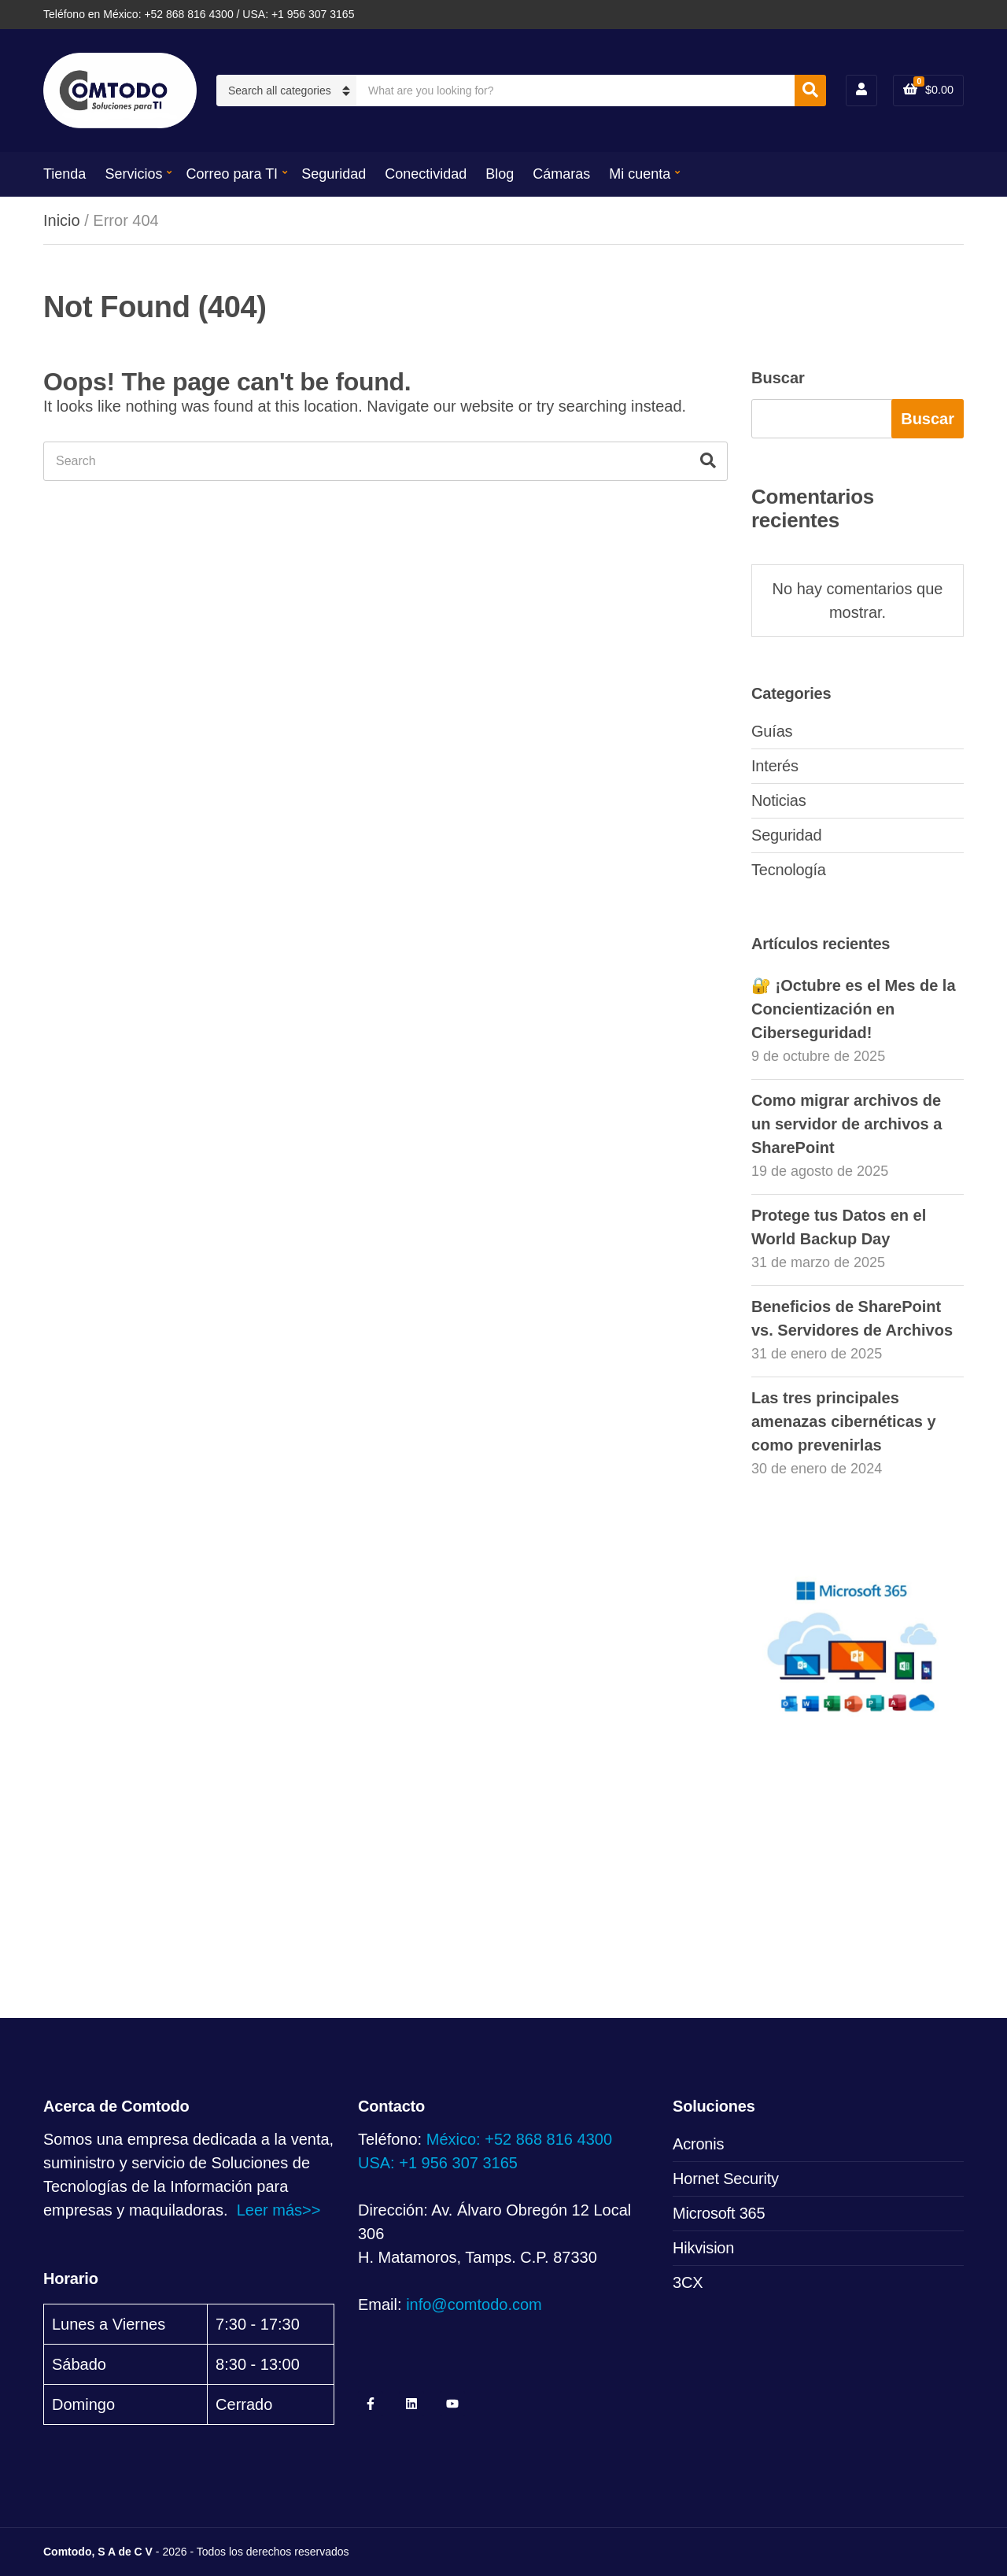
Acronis (698, 2144)
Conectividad (426, 174)
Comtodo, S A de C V (98, 2551)
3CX (688, 2282)
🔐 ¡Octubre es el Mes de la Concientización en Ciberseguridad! (853, 1009)
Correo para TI (232, 174)
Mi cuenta (639, 174)
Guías (771, 731)
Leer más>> (279, 2210)
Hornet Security (726, 2178)
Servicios (133, 174)
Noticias (778, 800)
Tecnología (788, 869)
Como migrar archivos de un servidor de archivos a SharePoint (846, 1124)
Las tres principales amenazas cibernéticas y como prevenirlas (843, 1421)
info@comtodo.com (474, 2304)
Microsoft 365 (719, 2213)
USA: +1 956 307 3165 (438, 2162)
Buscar (778, 377)
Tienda (64, 174)
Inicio (61, 220)
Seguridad (333, 174)
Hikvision (703, 2247)
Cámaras (561, 174)
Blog (499, 174)
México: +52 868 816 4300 (519, 2139)
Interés (775, 765)
